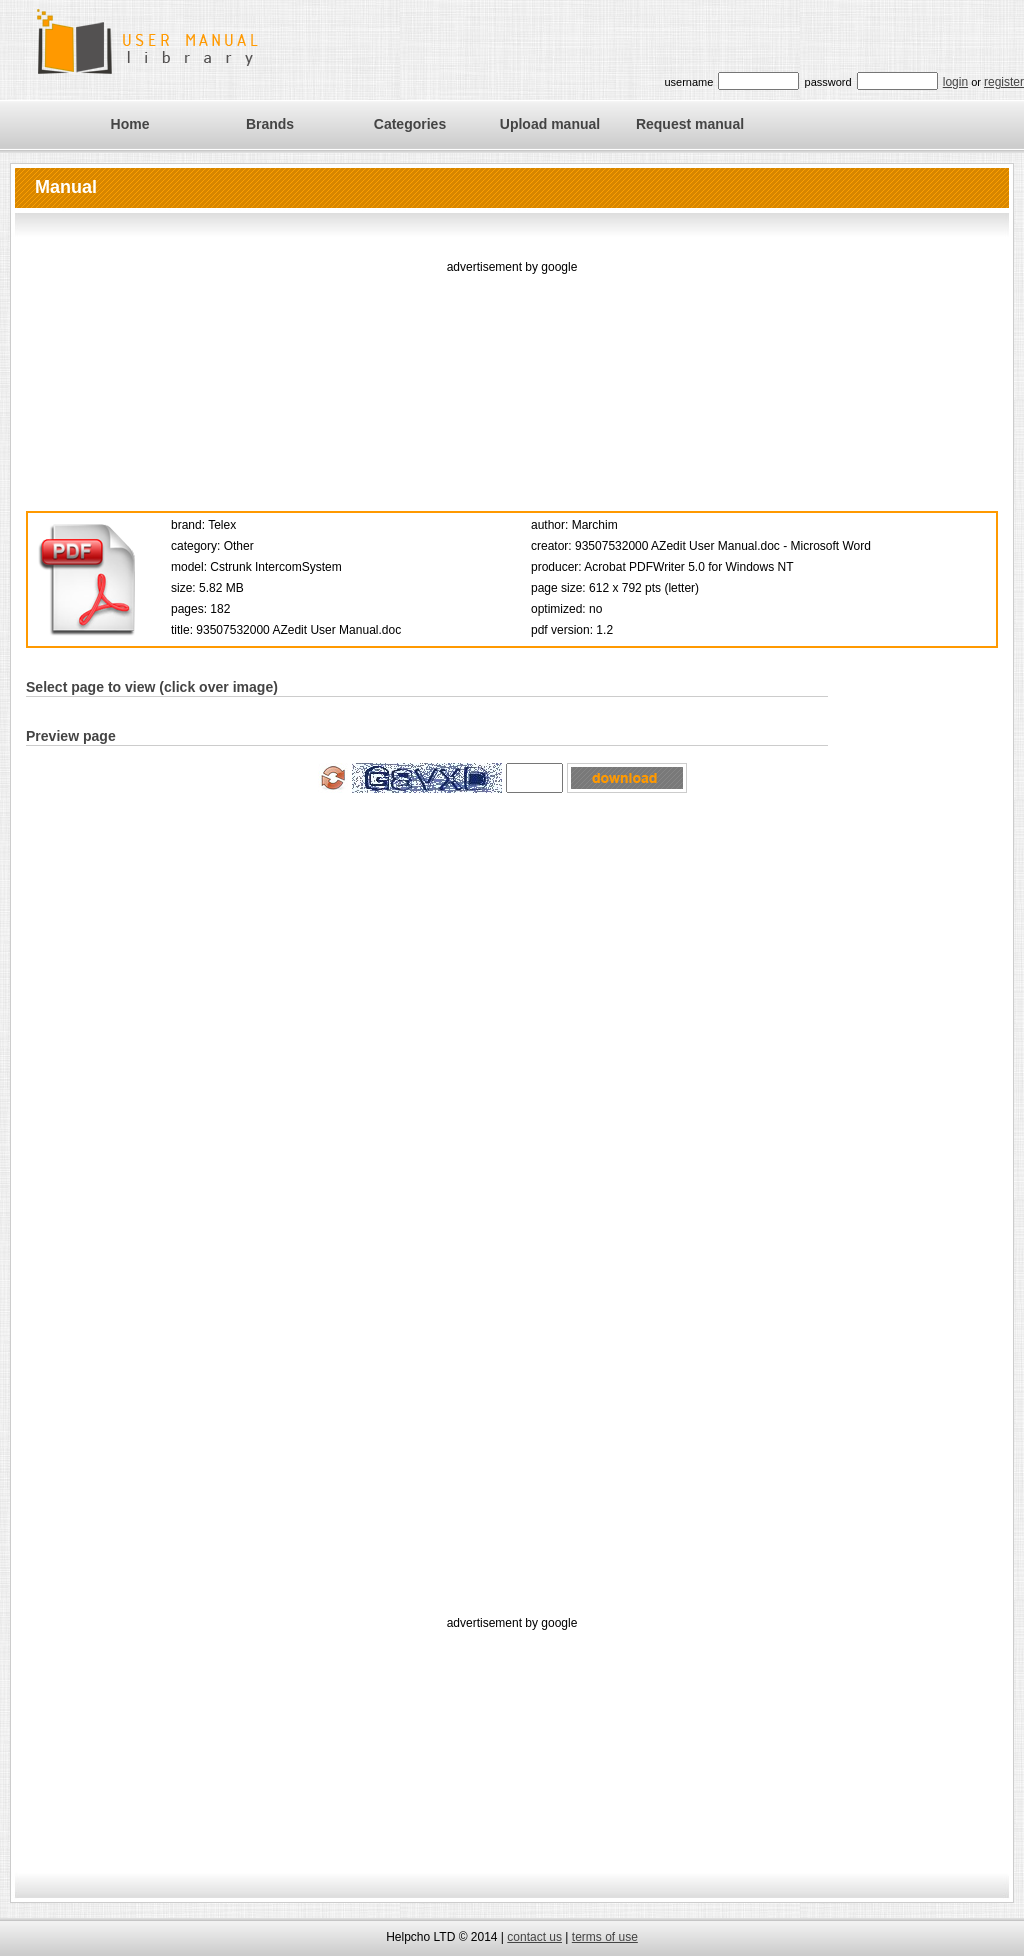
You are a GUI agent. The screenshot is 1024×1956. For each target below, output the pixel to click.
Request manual (690, 124)
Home (130, 124)
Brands (270, 124)
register (1004, 82)
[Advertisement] (512, 378)
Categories (410, 124)
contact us (534, 1937)
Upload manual (550, 124)
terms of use (605, 1937)
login (955, 82)
